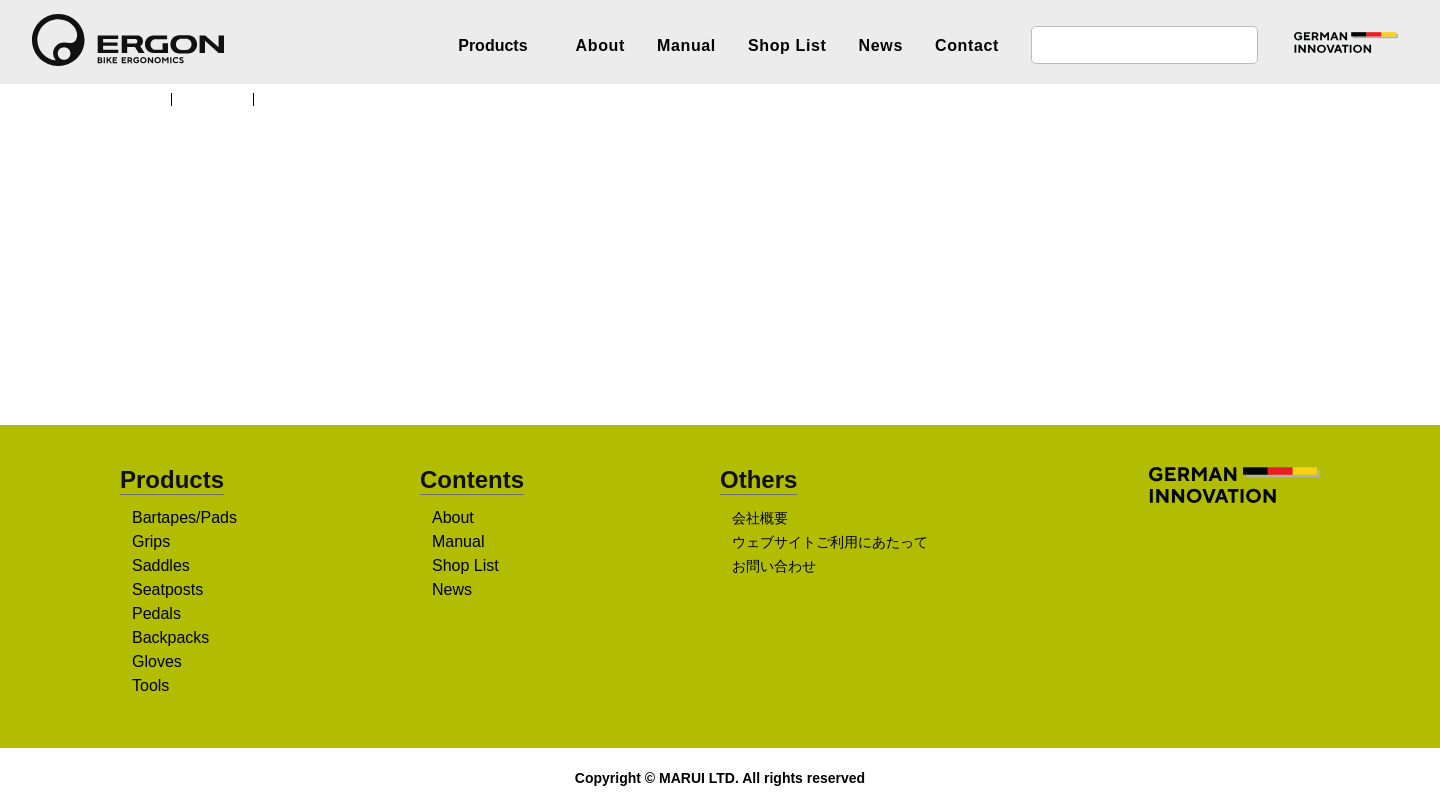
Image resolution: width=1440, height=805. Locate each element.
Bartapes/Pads (185, 519)
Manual (686, 45)
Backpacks (171, 639)
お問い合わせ (774, 568)
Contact (967, 45)
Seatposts (169, 591)
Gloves (157, 663)
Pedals (156, 615)
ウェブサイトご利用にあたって (829, 544)
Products (220, 98)
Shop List (787, 45)
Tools (153, 687)
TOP (144, 98)
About (600, 45)
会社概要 (760, 520)
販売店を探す (713, 341)
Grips (151, 543)
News (881, 45)
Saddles (161, 567)
